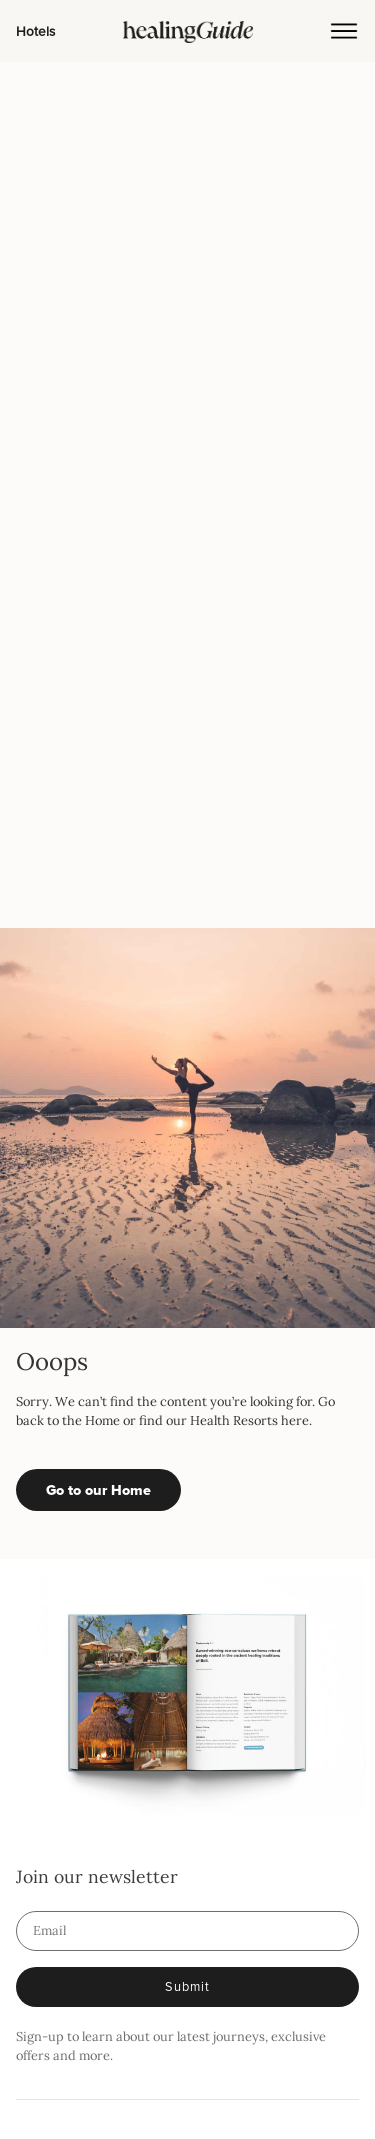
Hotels (35, 30)
